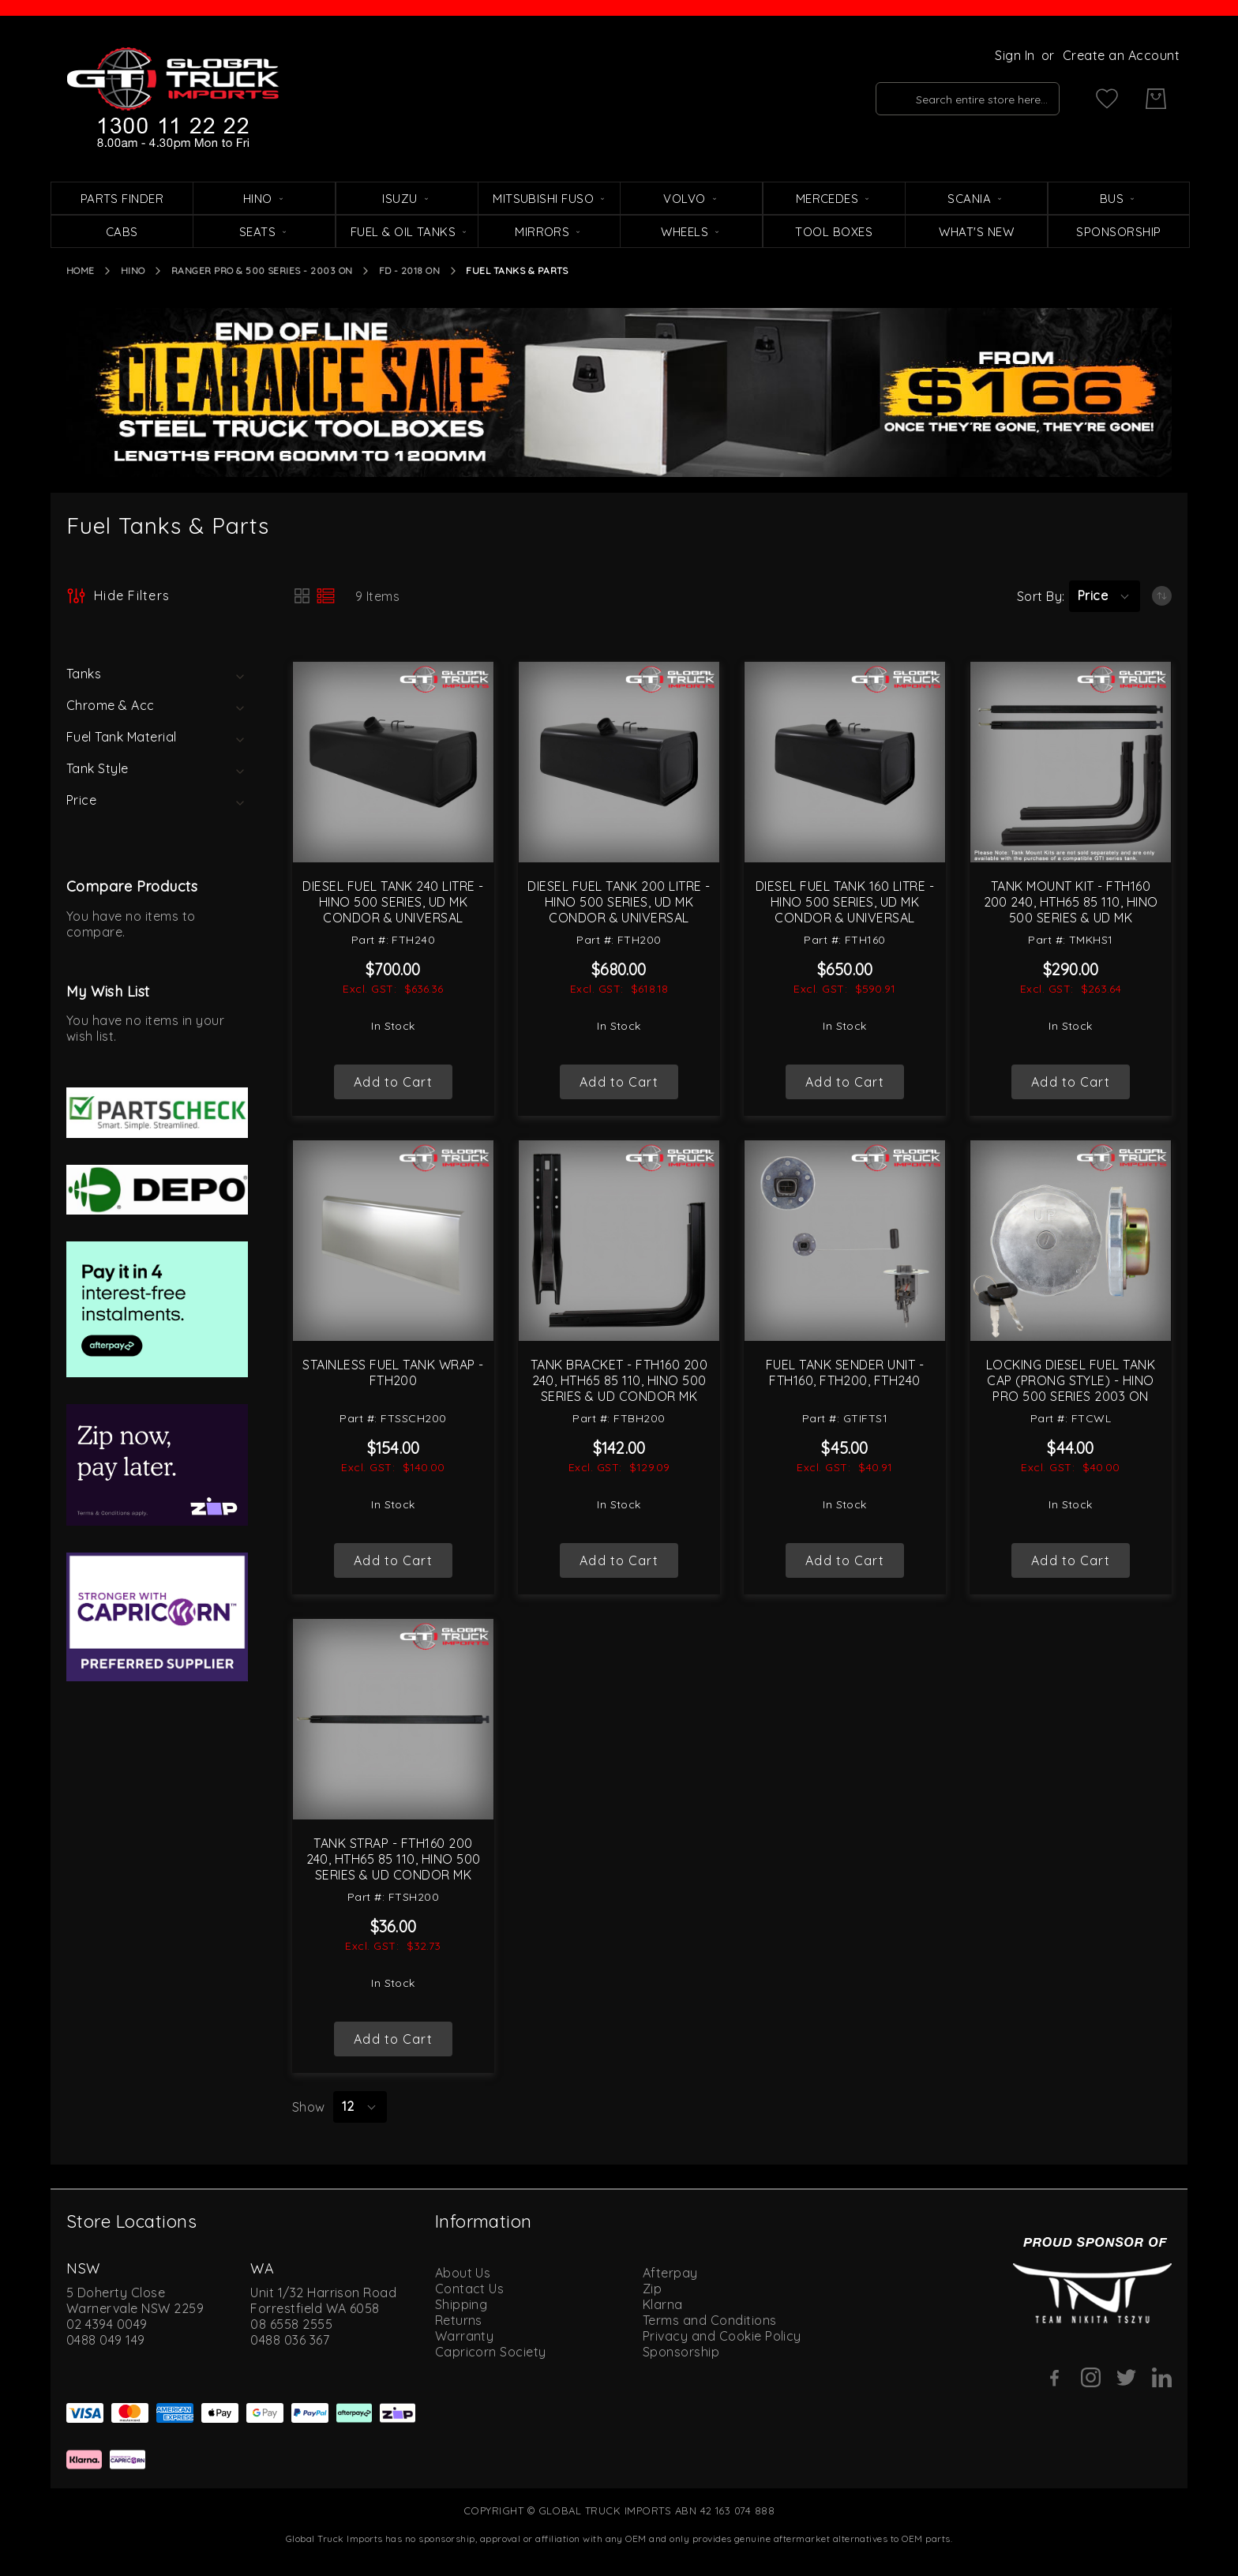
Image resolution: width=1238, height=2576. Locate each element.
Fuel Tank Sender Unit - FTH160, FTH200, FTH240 (845, 1372)
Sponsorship (681, 2352)
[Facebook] (1055, 2378)
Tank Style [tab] (97, 768)
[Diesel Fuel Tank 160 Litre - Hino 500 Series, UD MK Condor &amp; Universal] (845, 762)
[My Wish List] (1107, 99)
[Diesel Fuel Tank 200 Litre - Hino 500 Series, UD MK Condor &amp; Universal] (619, 762)
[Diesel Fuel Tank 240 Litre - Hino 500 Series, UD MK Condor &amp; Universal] (393, 762)
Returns (458, 2320)
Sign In (1014, 55)
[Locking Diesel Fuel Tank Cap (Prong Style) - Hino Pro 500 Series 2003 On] (1070, 1240)
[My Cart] (1156, 99)
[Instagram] (1091, 2377)
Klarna (663, 2304)
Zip (652, 2288)
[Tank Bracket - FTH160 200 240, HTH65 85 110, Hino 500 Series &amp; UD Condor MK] (619, 1240)
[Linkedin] (1162, 2377)
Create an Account (1121, 55)
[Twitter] (1126, 2377)
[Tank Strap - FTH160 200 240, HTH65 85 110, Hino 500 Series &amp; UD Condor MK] (393, 1719)
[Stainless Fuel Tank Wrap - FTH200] (393, 1240)
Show (308, 2107)
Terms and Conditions (710, 2320)
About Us (463, 2273)
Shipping (461, 2304)
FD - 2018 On (410, 270)
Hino (133, 270)
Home (80, 270)
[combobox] (967, 99)
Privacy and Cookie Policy (722, 2336)
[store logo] (172, 98)
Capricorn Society (490, 2352)
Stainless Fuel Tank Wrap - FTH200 (392, 1372)
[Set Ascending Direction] (1162, 596)
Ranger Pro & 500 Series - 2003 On (262, 270)
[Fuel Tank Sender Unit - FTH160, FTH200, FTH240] (845, 1240)
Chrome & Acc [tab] (110, 705)
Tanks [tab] (83, 674)
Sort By (1039, 596)
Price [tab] (81, 800)
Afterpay (670, 2273)
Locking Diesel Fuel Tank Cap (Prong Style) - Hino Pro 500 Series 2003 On (1071, 1380)
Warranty (464, 2336)
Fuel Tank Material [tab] (121, 737)
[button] (1104, 596)
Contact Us (470, 2288)
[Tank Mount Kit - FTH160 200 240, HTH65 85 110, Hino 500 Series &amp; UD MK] (1070, 762)
